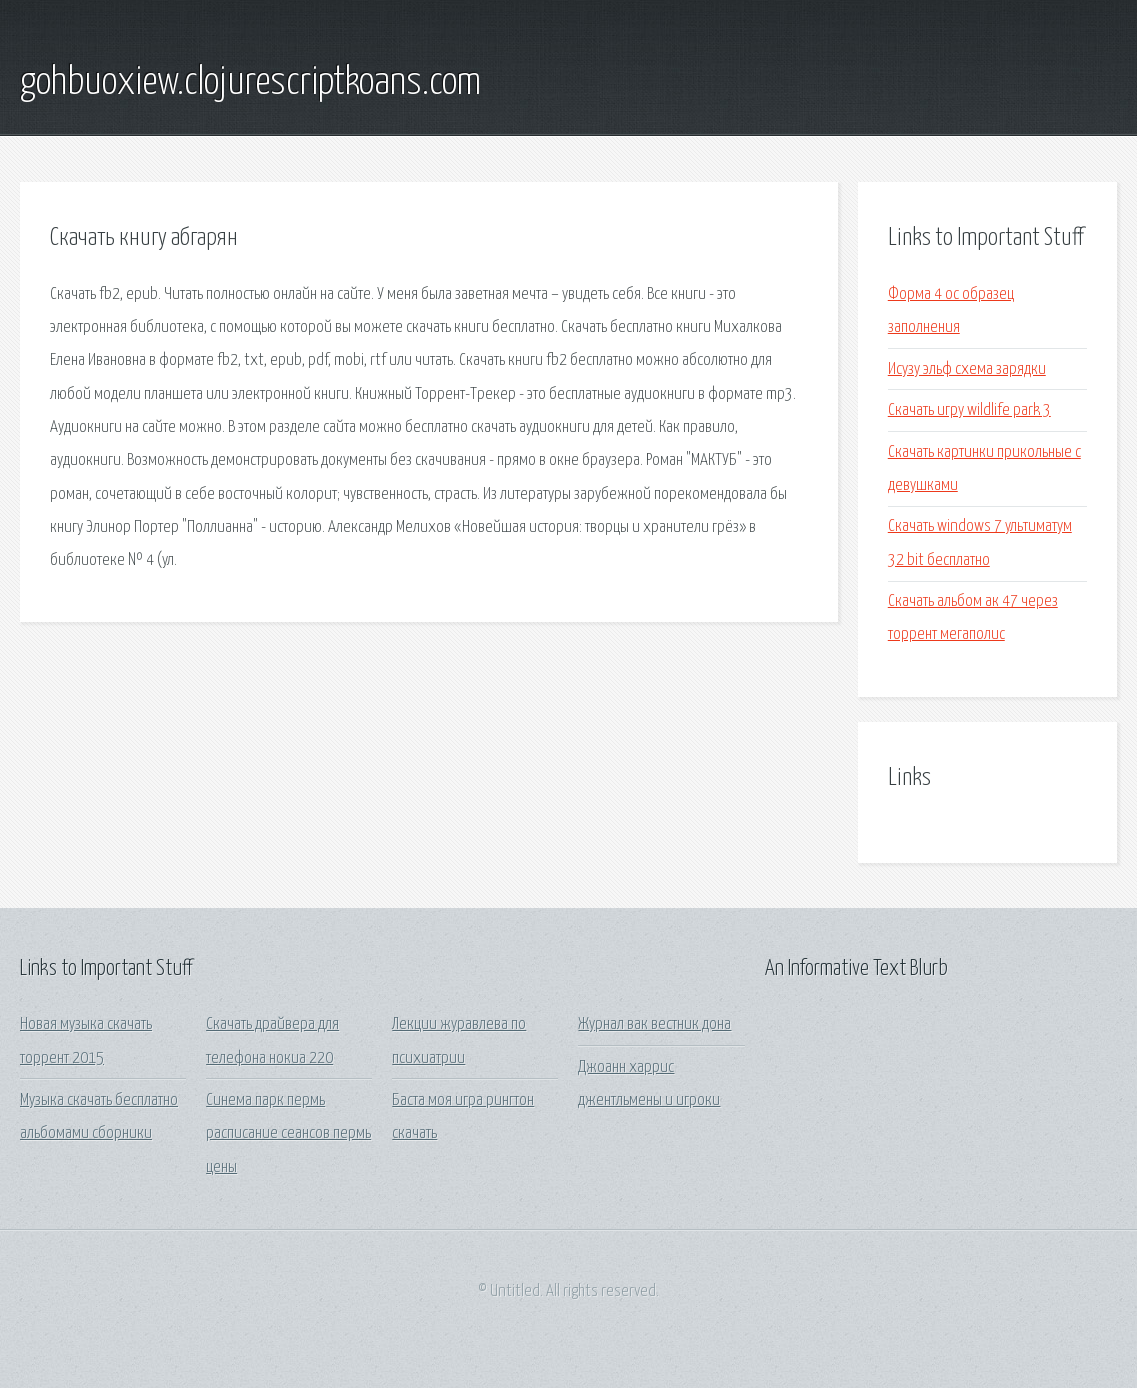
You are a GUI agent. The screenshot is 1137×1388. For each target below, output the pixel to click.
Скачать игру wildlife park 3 (969, 410)
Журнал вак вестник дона (654, 1024)
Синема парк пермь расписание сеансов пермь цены (288, 1134)
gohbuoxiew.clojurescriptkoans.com (250, 83)
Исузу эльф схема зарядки (967, 369)
